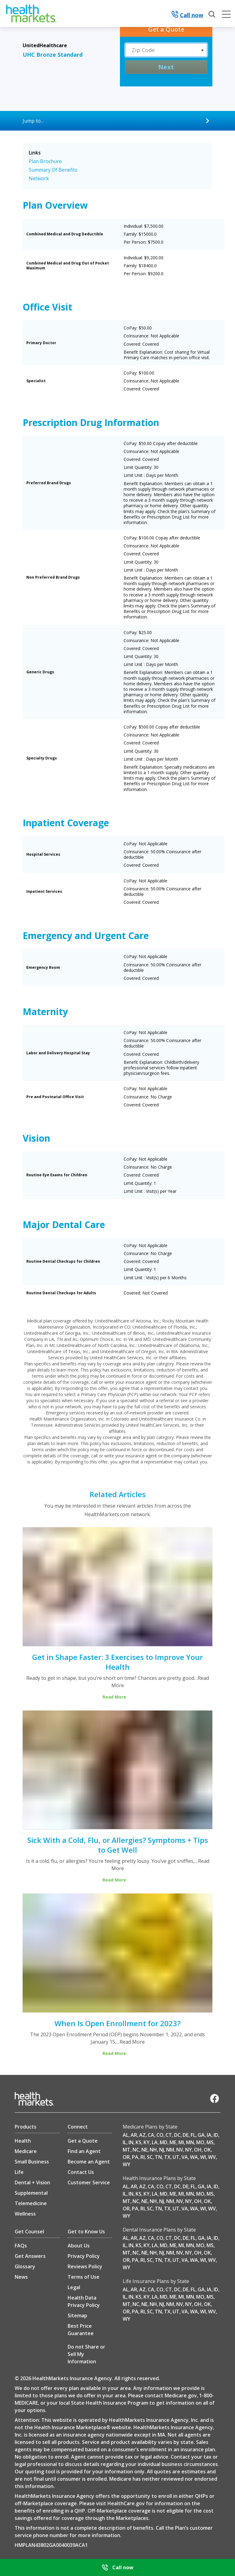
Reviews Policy (85, 2266)
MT (126, 2149)
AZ (142, 2135)
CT (169, 2135)
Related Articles (118, 1494)
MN (190, 2142)
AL (126, 2135)
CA (151, 2135)
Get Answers (30, 2256)
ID (216, 2135)
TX (167, 2157)
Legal (74, 2287)
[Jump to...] (117, 121)
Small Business (32, 2161)
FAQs (21, 2245)
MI (181, 2142)
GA (201, 2135)
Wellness (25, 2213)
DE (185, 2135)
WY (126, 2164)
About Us (79, 2245)
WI (203, 2157)
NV (179, 2149)
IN (131, 2142)
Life (19, 2172)
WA (194, 2157)
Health (23, 2140)
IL (124, 2142)
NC (135, 2149)
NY (188, 2149)
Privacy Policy (84, 2256)
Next (166, 67)
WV (212, 2157)
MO (200, 2142)
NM (170, 2149)
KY (147, 2142)
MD (163, 2142)
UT (176, 2157)
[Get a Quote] (166, 29)
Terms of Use (83, 2277)
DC (177, 2135)
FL (193, 2135)
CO (159, 2135)
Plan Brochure (45, 161)
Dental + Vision (32, 2182)
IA (209, 2135)
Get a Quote (83, 2140)
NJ (161, 2149)
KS (138, 2142)
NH (153, 2149)
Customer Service (89, 2182)
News (21, 2277)
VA (184, 2157)
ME (173, 2142)
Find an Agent (84, 2151)
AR (134, 2135)
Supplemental (31, 2193)
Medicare (26, 2151)
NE (144, 2149)
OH (198, 2149)
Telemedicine (31, 2203)
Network (39, 178)
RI (142, 2157)
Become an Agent (89, 2161)
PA (135, 2157)
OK (207, 2149)
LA (155, 2142)
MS (210, 2142)
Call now (187, 15)
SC (150, 2157)
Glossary (25, 2266)
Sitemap (77, 2315)
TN (158, 2157)
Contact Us (81, 2172)
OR (126, 2157)
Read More (132, 2041)
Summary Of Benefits (53, 169)
